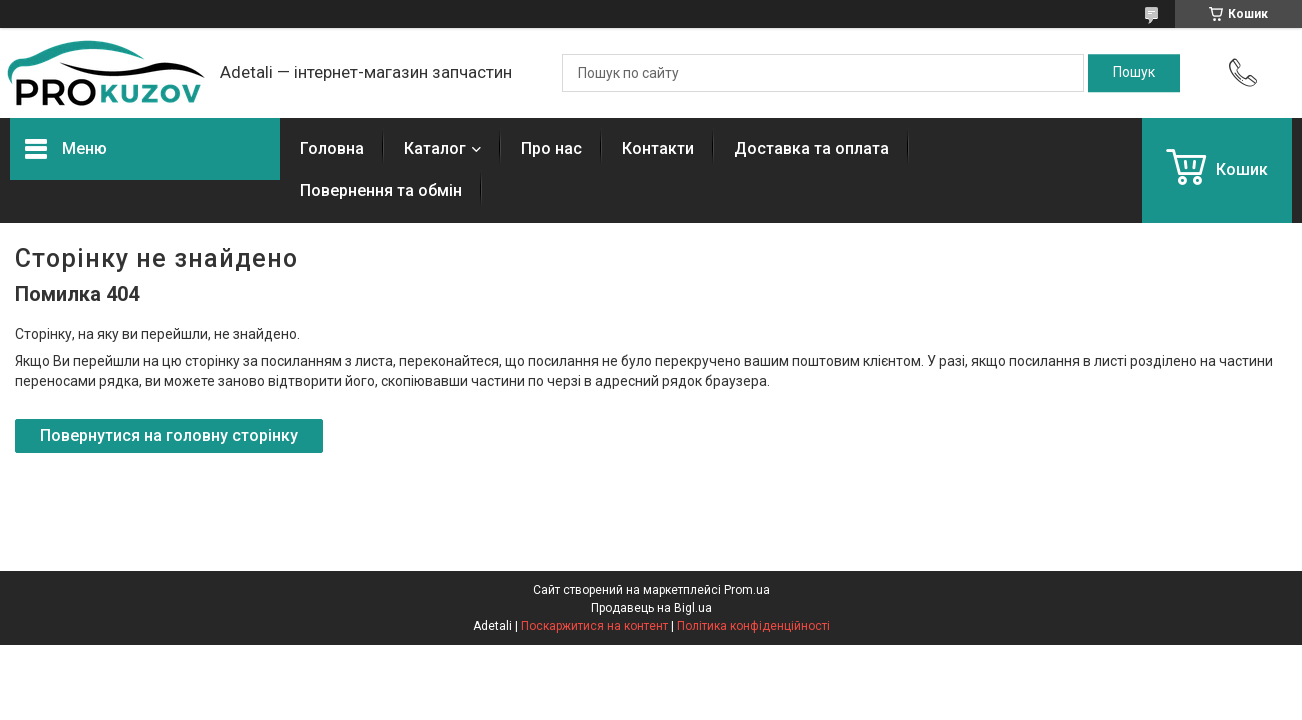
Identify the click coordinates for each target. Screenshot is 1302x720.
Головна (332, 148)
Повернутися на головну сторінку (169, 435)
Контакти (658, 148)
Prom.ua (747, 590)
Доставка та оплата (811, 148)
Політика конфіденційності (753, 626)
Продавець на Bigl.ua (651, 608)
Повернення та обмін (381, 190)
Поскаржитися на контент (594, 626)
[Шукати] (1134, 73)
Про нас (551, 148)
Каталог (435, 148)
